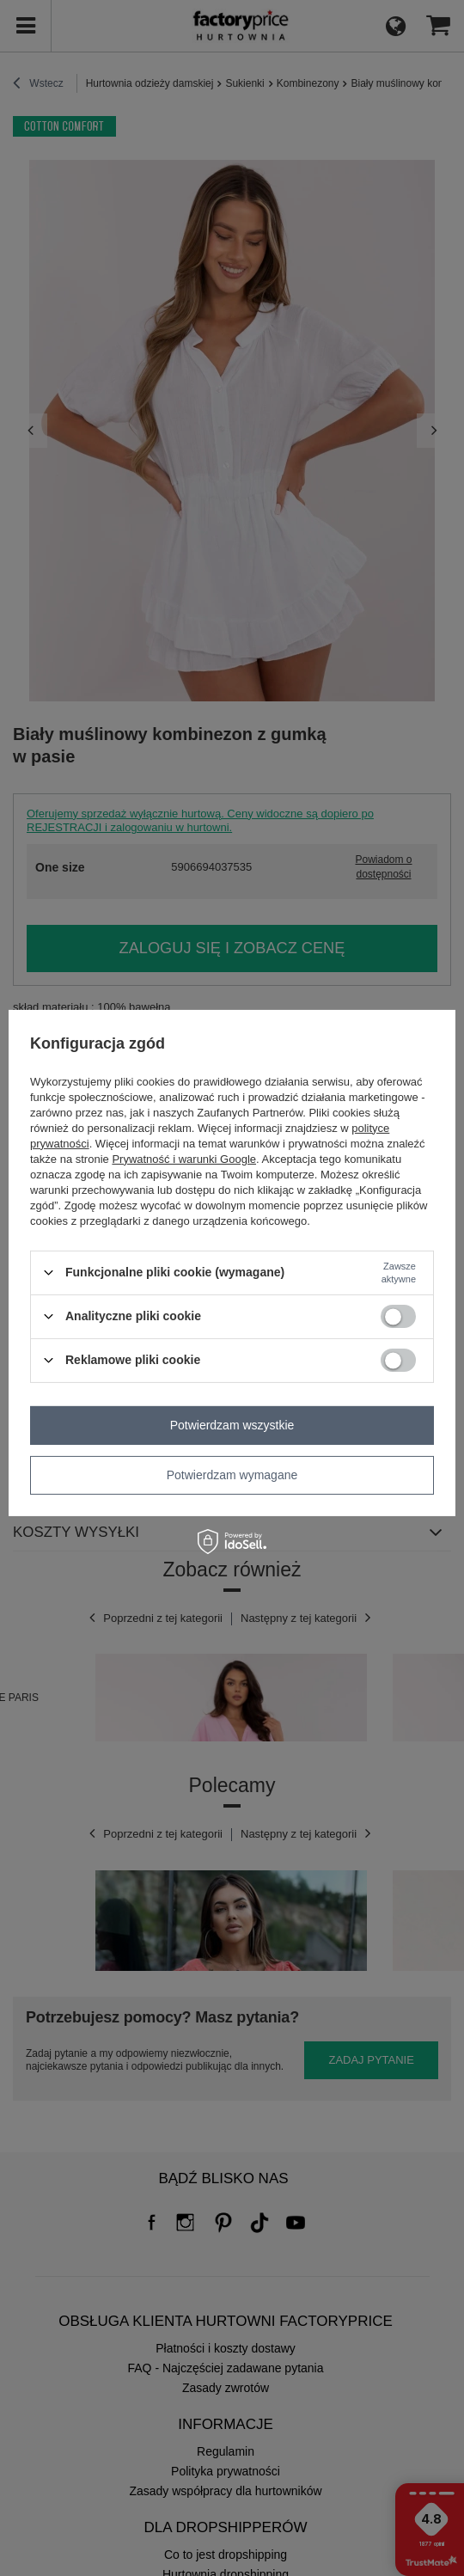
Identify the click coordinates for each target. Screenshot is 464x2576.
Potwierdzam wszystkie (232, 1425)
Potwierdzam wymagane (232, 1475)
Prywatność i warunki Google (184, 1158)
